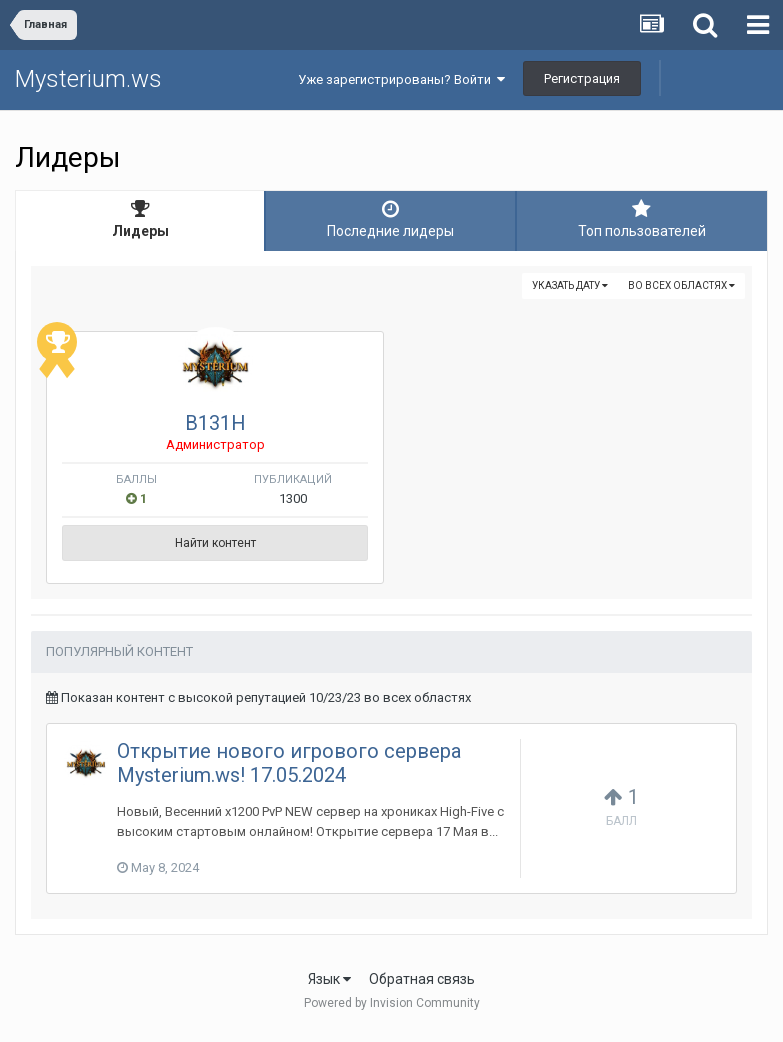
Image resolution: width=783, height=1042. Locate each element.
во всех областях (681, 285)
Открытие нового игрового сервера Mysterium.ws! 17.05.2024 (289, 763)
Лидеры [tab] (140, 219)
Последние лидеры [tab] (390, 219)
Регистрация (582, 78)
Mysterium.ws (88, 79)
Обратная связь (422, 979)
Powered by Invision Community (392, 1003)
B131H (215, 423)
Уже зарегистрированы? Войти (401, 79)
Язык (329, 979)
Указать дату (570, 285)
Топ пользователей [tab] (642, 219)
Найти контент (215, 543)
